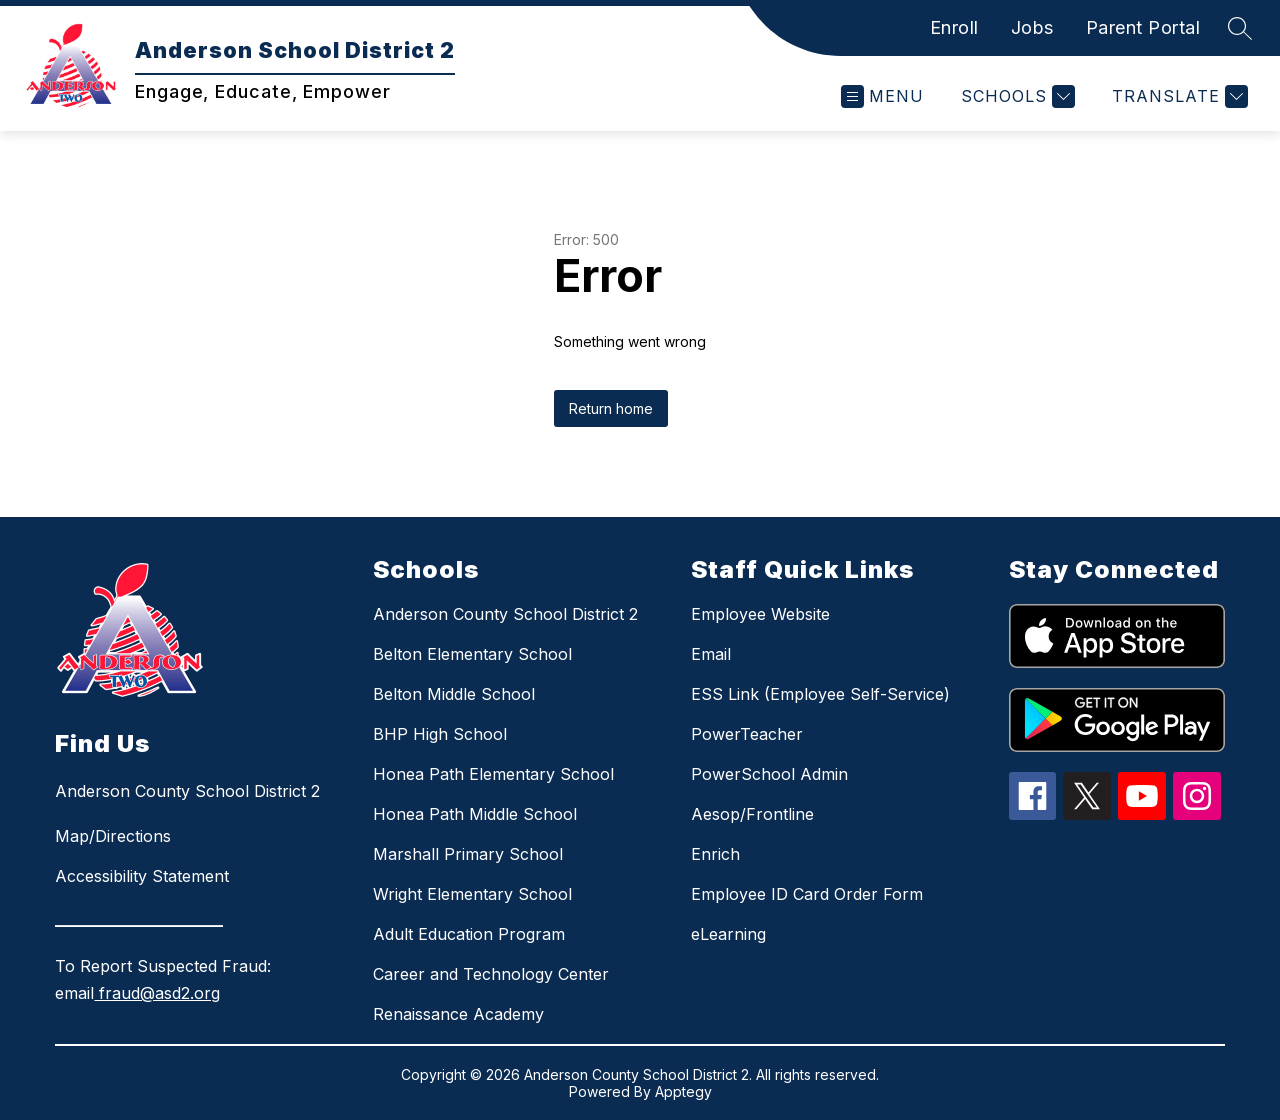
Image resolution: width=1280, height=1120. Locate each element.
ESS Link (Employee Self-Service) (820, 694)
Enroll (954, 27)
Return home (611, 408)
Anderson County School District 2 (505, 614)
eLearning (728, 934)
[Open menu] (882, 96)
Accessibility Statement (142, 876)
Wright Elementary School (472, 894)
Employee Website (760, 614)
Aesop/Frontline (752, 814)
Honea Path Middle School (475, 814)
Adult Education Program (469, 934)
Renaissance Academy (458, 1014)
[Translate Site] (1177, 96)
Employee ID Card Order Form (807, 894)
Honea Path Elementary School (493, 774)
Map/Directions (113, 836)
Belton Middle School (454, 694)
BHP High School (440, 734)
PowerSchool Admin (769, 774)
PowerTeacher (747, 734)
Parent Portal (1143, 27)
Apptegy (683, 1091)
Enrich (715, 854)
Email (711, 654)
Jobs (1032, 27)
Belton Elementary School (472, 654)
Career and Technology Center (491, 974)
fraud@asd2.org (157, 993)
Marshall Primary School (468, 854)
